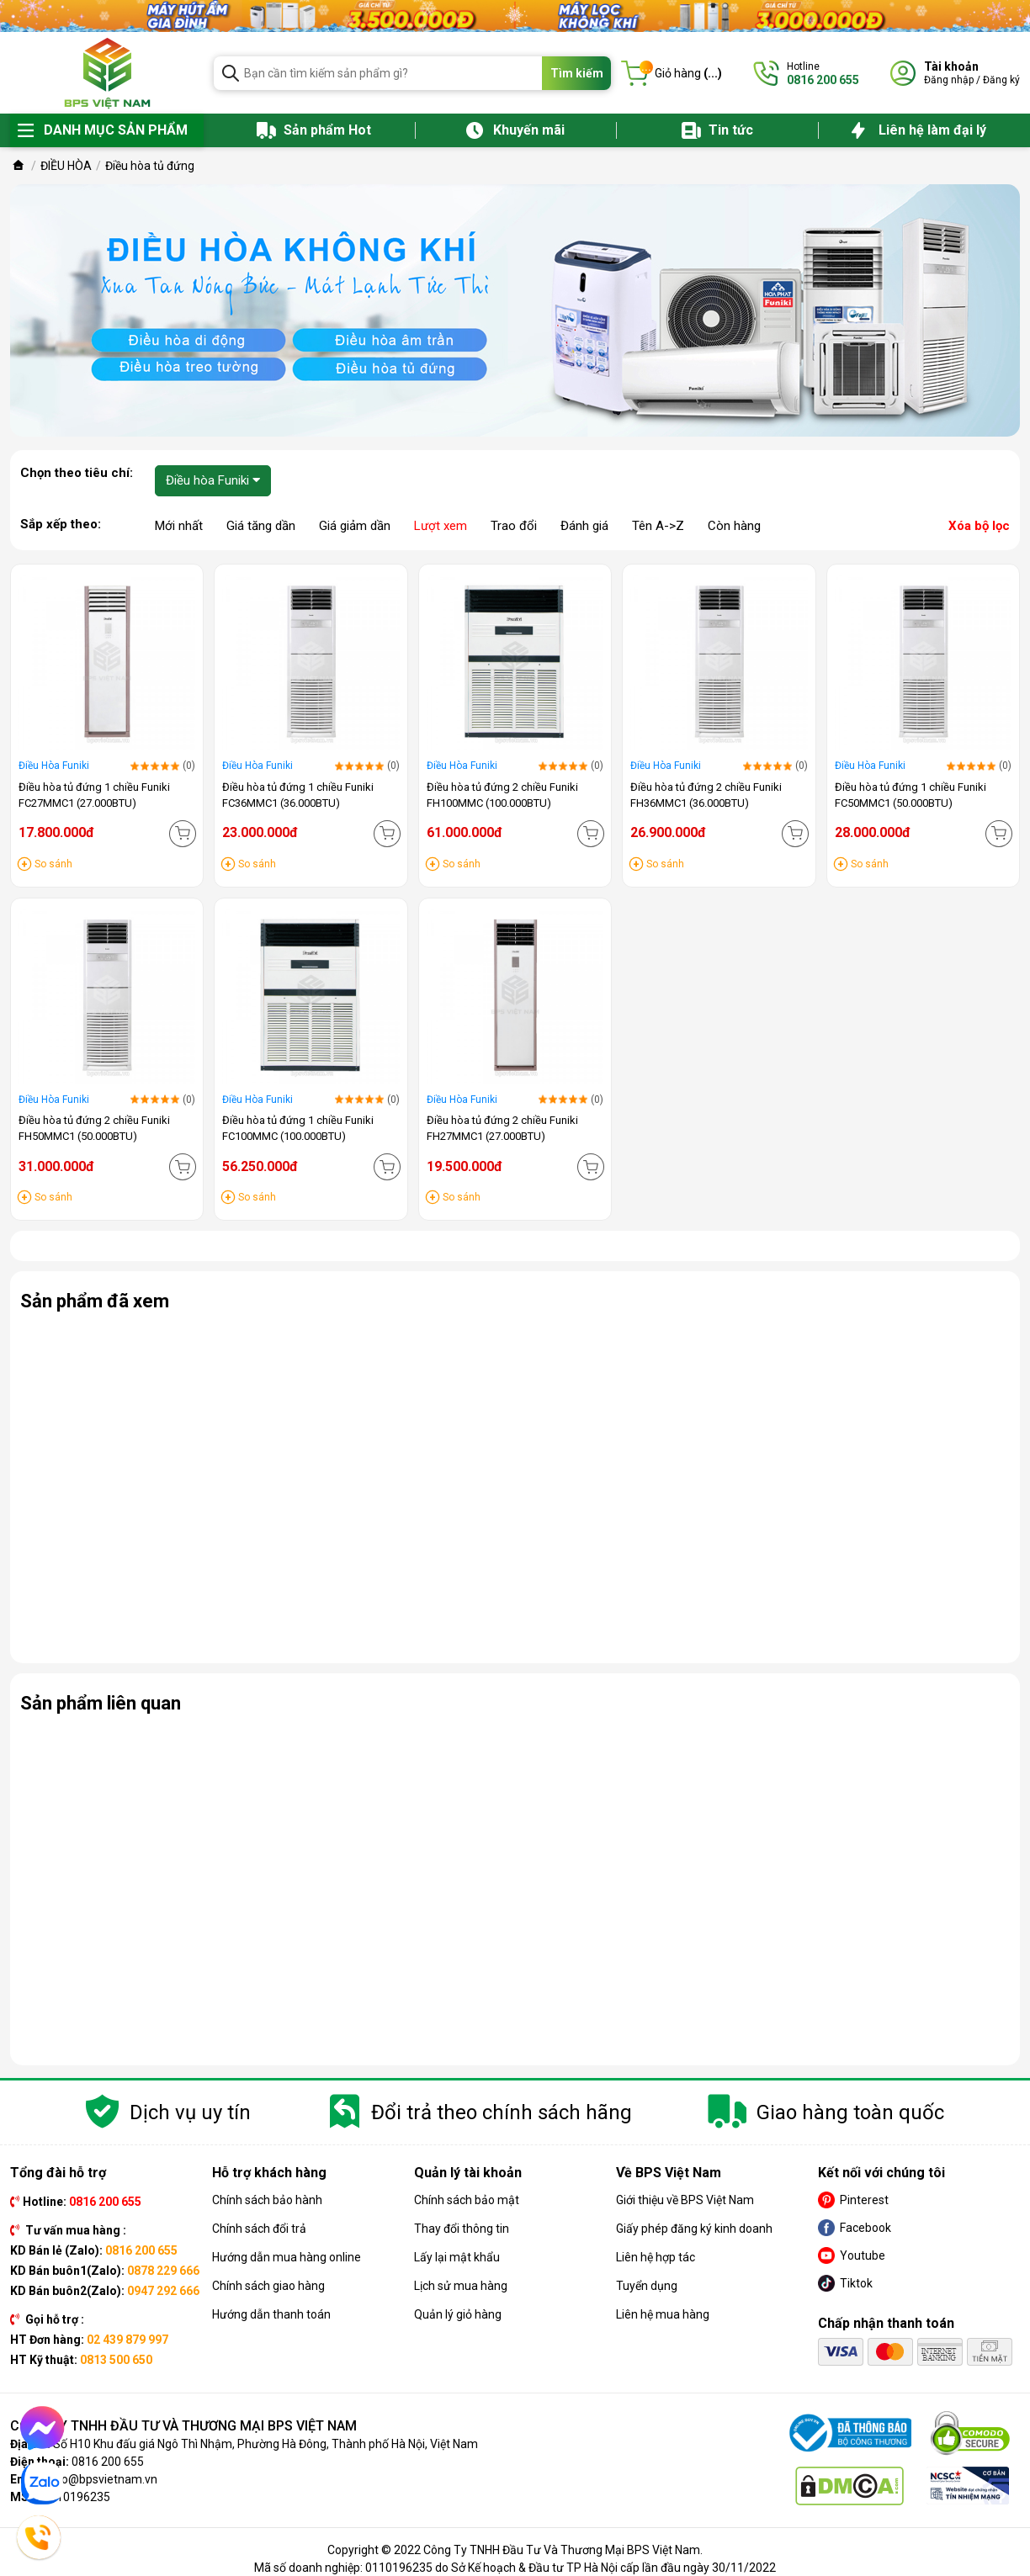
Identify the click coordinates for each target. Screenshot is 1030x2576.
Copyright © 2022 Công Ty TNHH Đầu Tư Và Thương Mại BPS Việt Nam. (515, 2550)
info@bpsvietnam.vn (102, 2479)
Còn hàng (734, 525)
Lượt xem (440, 525)
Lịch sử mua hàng (460, 2285)
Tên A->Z (658, 525)
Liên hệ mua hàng (662, 2314)
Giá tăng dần (260, 525)
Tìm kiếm (576, 73)
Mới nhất (179, 525)
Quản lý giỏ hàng (458, 2314)
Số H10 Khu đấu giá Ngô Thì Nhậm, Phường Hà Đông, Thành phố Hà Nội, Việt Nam (265, 2444)
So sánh (53, 864)
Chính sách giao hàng (268, 2285)
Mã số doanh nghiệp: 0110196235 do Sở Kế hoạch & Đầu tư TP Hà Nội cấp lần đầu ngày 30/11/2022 (515, 2567)
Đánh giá (584, 525)
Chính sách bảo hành (267, 2200)
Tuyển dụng (646, 2285)
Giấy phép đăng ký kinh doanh (694, 2228)
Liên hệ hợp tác (655, 2257)
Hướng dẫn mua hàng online (286, 2257)
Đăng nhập (949, 80)
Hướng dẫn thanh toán (271, 2314)
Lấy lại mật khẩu (457, 2257)
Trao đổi (514, 525)
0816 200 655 (108, 2461)
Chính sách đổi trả (259, 2228)
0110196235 (76, 2497)
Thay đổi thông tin (461, 2228)
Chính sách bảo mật (466, 2200)
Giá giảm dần (354, 525)
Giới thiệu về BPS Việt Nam (685, 2200)
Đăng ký (1001, 80)
